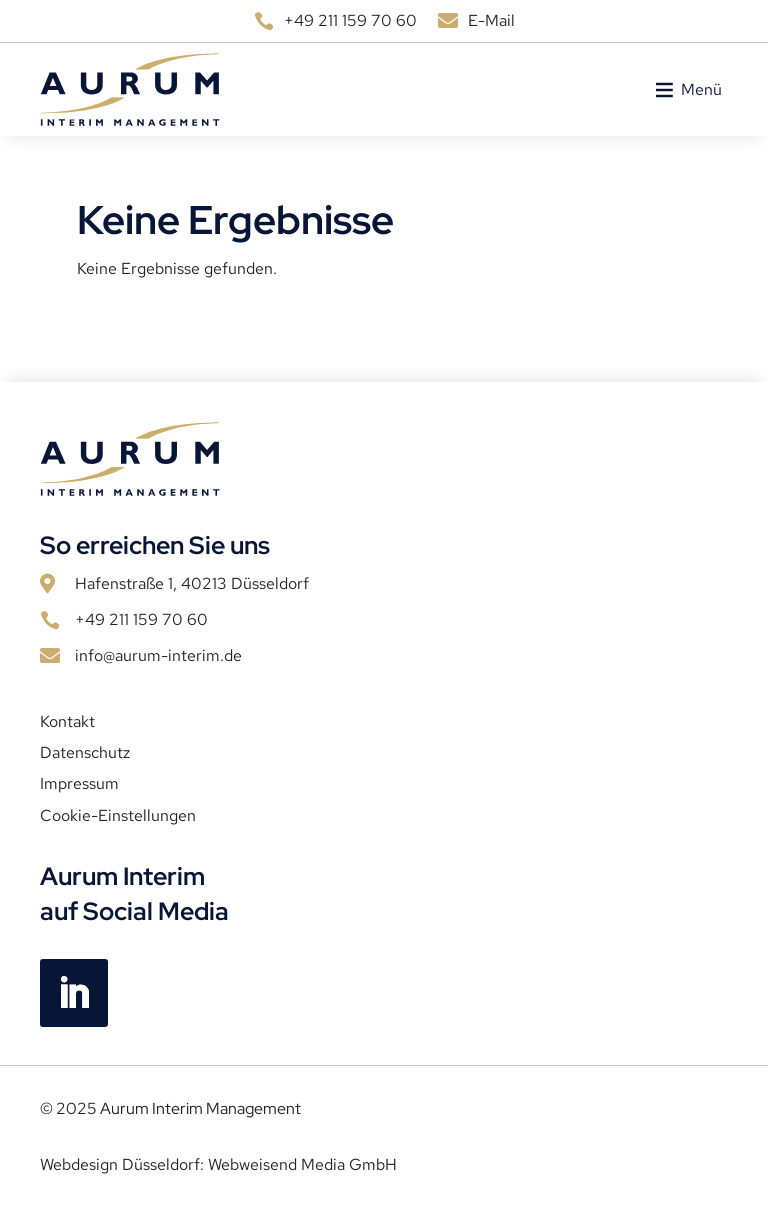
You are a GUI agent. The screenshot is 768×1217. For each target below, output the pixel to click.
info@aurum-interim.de (158, 655)
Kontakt (67, 722)
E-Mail (491, 20)
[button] (701, 90)
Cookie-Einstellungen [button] (118, 815)
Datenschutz (85, 753)
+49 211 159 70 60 (350, 20)
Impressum (79, 784)
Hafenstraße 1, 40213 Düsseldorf (192, 583)
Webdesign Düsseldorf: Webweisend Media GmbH (218, 1164)
